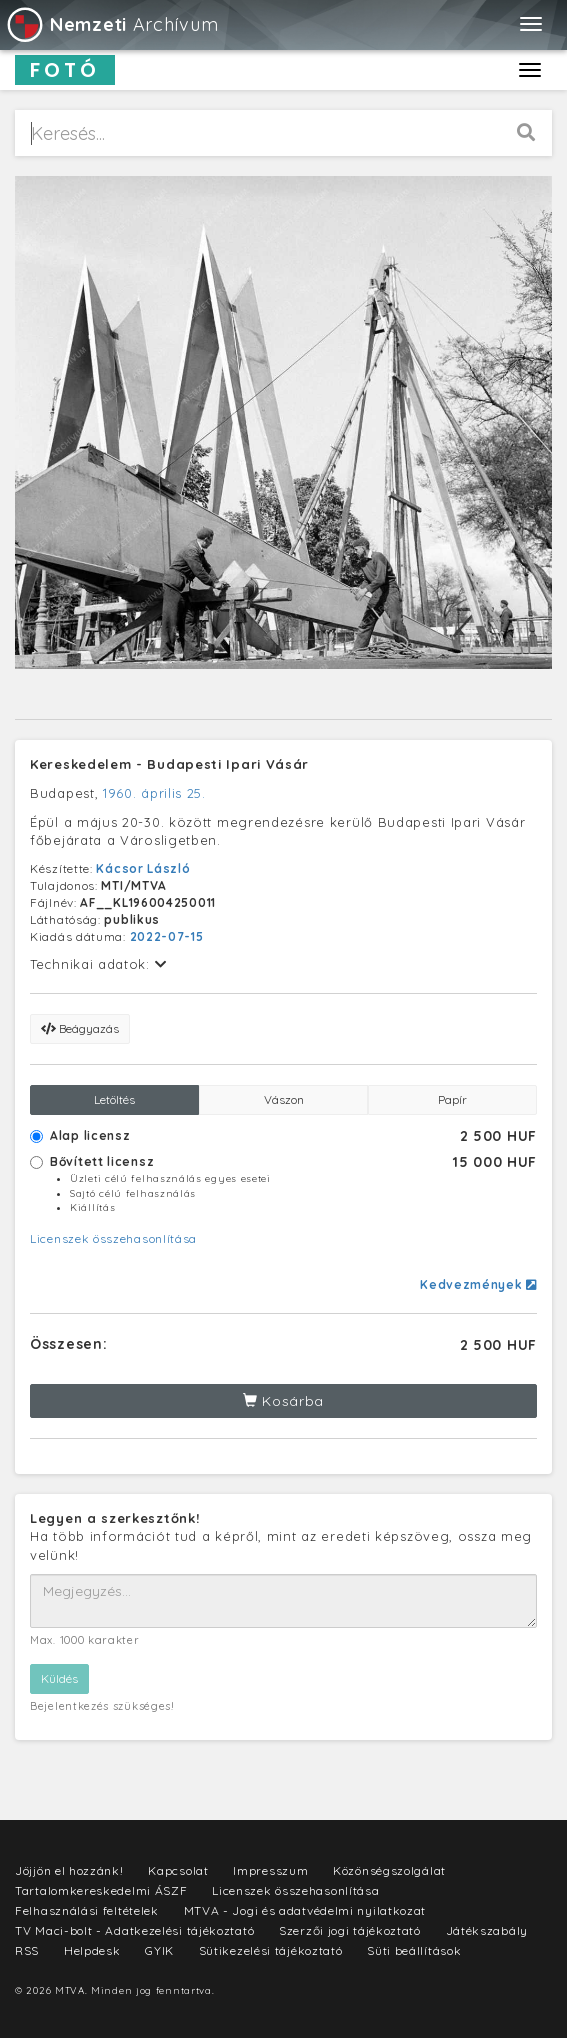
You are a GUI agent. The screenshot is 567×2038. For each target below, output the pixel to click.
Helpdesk (92, 1950)
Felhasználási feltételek (87, 1910)
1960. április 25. (154, 793)
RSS (27, 1950)
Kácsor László (143, 868)
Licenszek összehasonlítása (113, 1238)
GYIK (159, 1950)
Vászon (284, 1099)
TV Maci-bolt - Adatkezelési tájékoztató (134, 1930)
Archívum (111, 24)
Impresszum (270, 1870)
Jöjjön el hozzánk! (69, 1870)
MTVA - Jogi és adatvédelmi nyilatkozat (305, 1910)
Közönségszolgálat (389, 1870)
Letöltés (114, 1099)
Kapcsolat (178, 1870)
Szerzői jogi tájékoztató (350, 1930)
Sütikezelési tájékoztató (271, 1950)
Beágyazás (80, 1028)
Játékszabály (487, 1930)
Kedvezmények (478, 1284)
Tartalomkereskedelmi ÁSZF (101, 1890)
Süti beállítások (414, 1950)
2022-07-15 (167, 936)
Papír (452, 1099)
